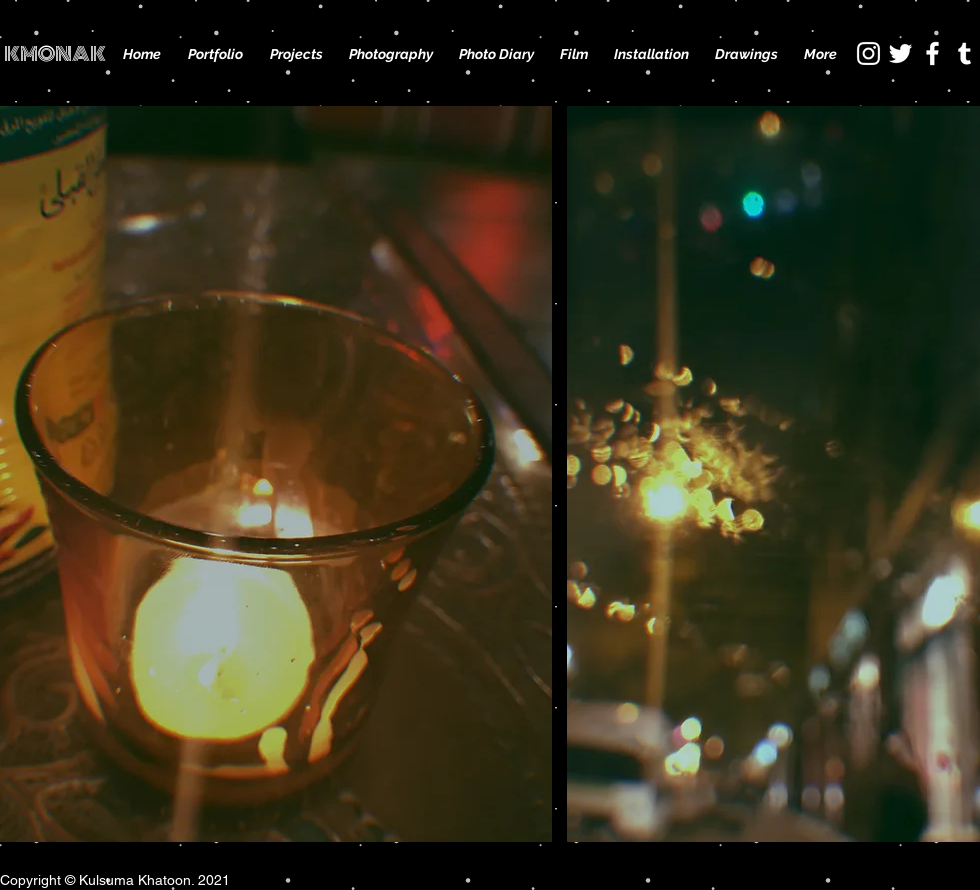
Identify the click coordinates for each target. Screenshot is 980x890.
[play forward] (955, 474)
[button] (296, 54)
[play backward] (25, 474)
